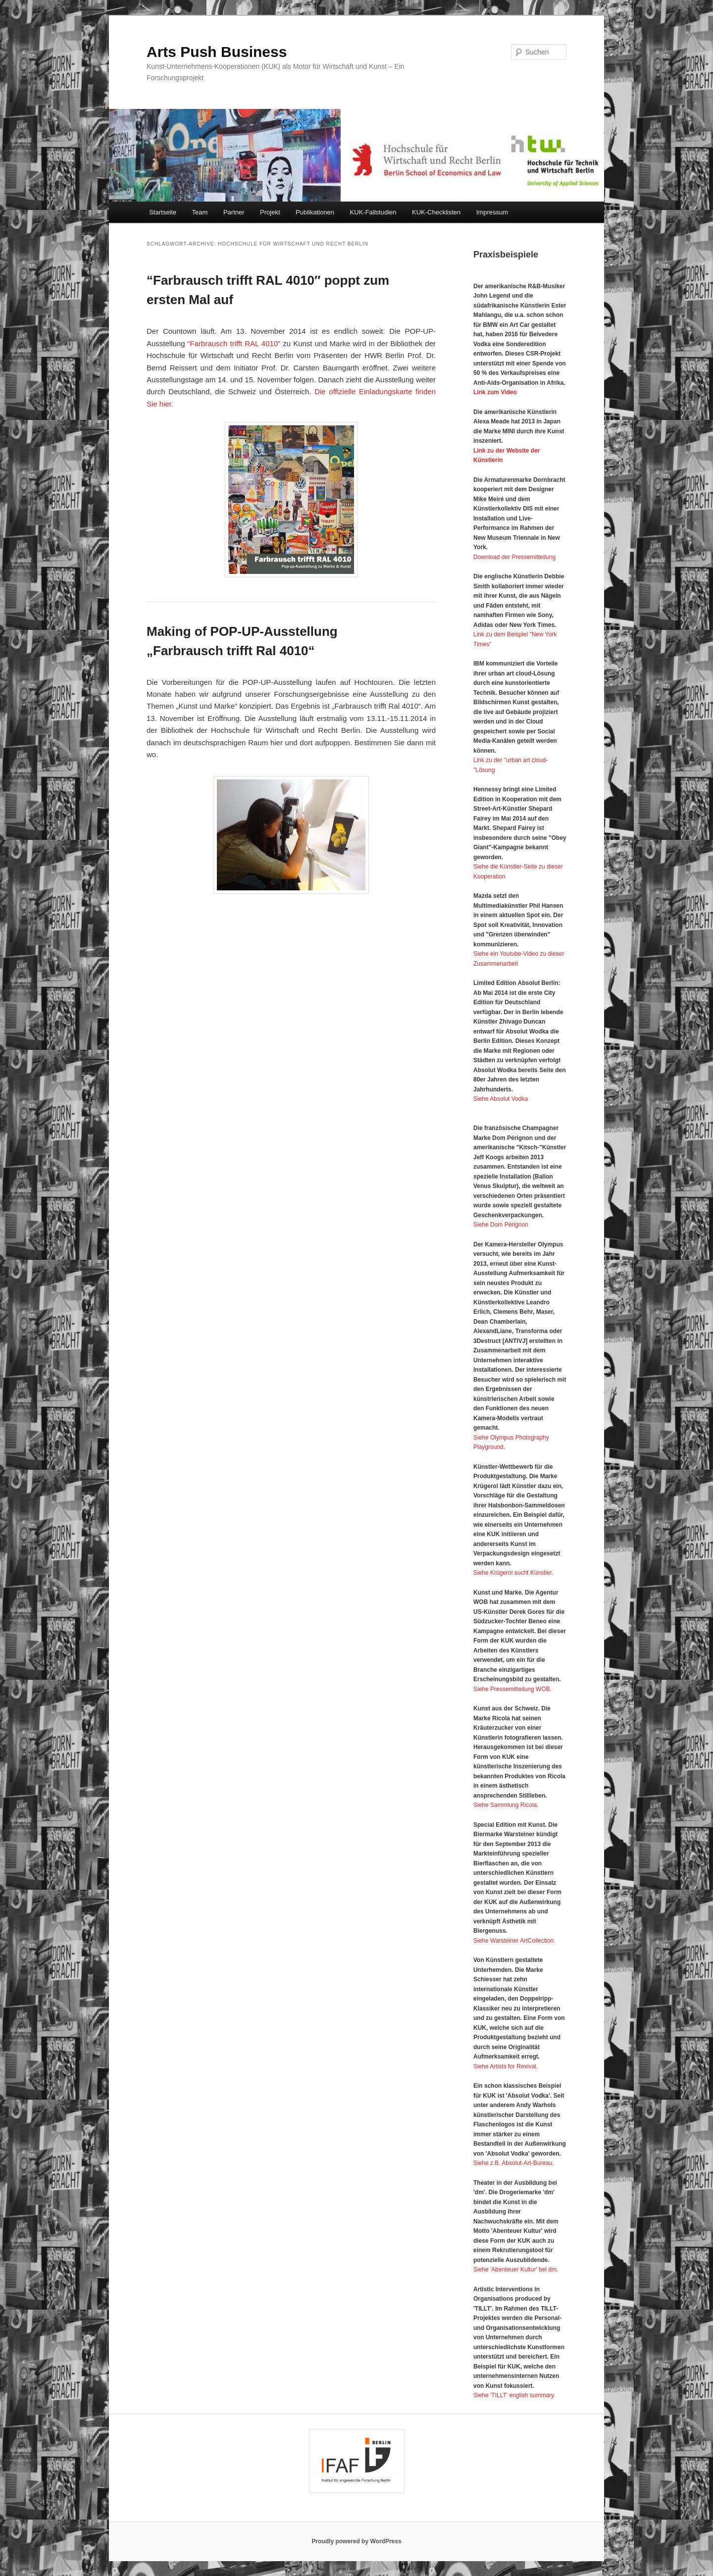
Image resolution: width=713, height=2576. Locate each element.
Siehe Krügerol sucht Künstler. (513, 1572)
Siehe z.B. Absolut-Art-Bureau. (513, 2163)
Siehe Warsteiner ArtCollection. (514, 1940)
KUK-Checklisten (436, 212)
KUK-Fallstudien (373, 212)
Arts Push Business (217, 52)
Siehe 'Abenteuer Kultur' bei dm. (515, 2269)
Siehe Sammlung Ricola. (505, 1805)
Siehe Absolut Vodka (500, 1098)
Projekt (270, 212)
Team (200, 212)
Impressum (492, 212)
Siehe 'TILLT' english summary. (514, 2395)
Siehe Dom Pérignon (500, 1224)
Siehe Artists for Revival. (505, 2066)
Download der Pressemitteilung (514, 557)
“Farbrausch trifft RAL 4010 (233, 343)
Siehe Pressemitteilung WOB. (512, 1689)
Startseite (162, 212)
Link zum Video (495, 392)
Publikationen (315, 212)
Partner (234, 212)
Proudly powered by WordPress (356, 2541)
